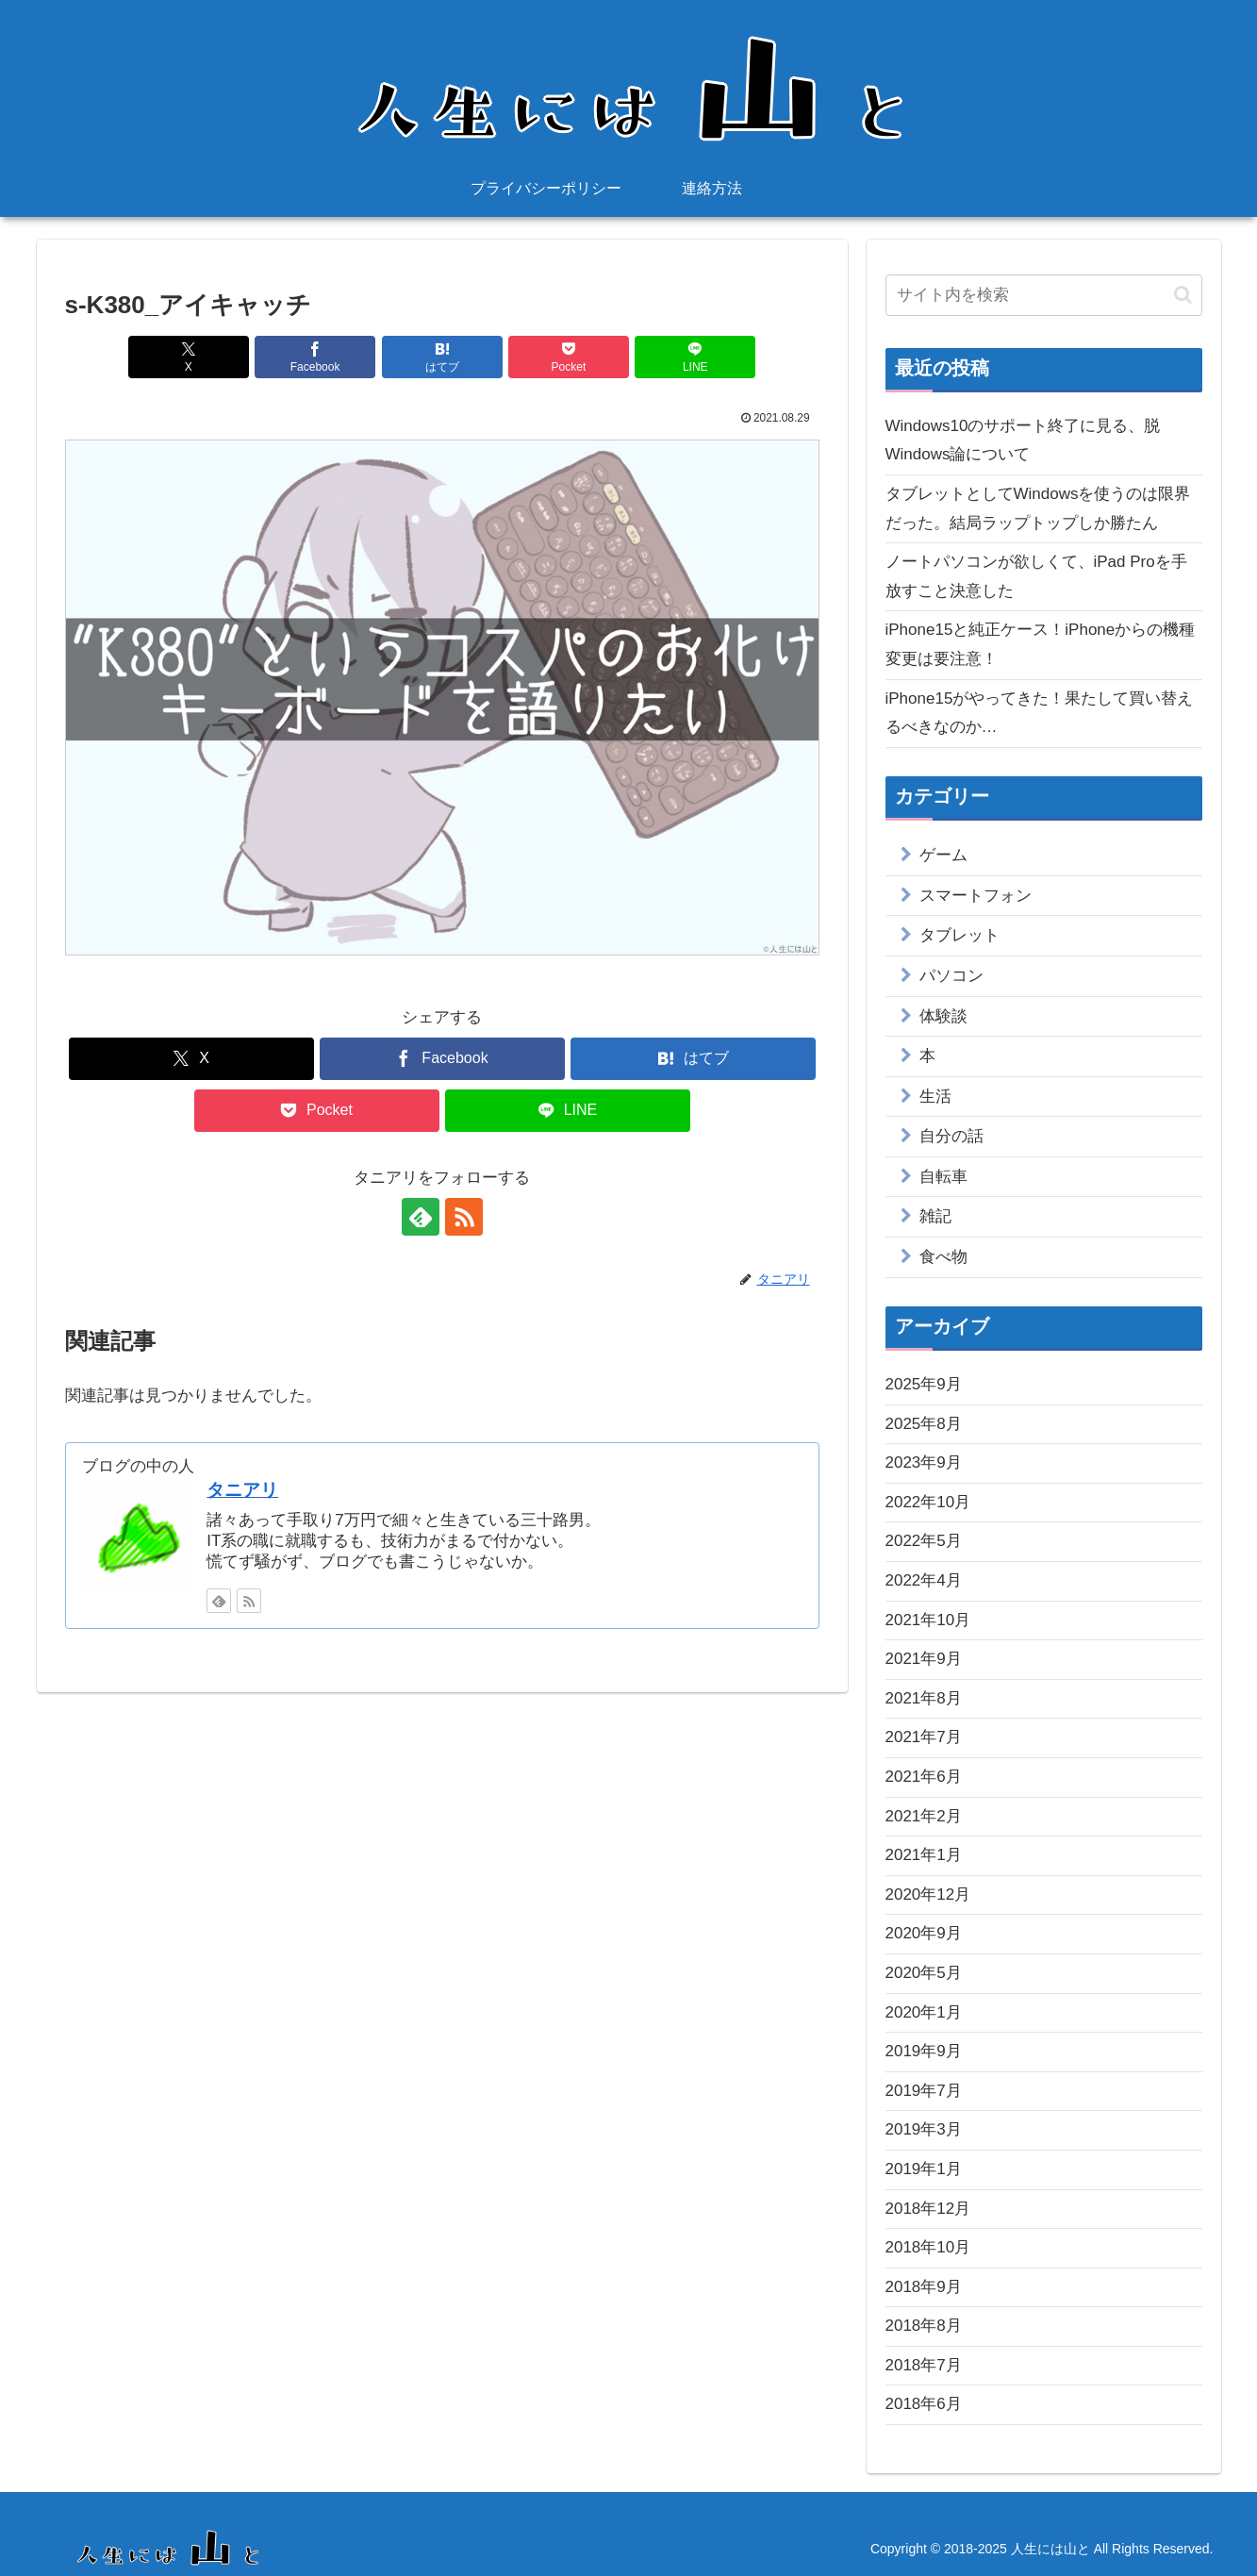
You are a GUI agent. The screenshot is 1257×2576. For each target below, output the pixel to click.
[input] (1043, 295)
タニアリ (242, 1490)
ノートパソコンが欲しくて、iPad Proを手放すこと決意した (1036, 576)
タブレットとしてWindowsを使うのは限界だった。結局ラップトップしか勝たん (1038, 508)
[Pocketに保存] (568, 357)
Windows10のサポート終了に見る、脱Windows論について (1023, 440)
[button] (1182, 295)
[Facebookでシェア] (315, 357)
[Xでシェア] (188, 357)
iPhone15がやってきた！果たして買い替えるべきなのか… (1039, 713)
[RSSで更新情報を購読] (464, 1217)
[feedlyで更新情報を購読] (420, 1217)
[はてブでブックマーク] (442, 357)
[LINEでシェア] (695, 357)
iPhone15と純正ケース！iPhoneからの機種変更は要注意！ (1040, 644)
